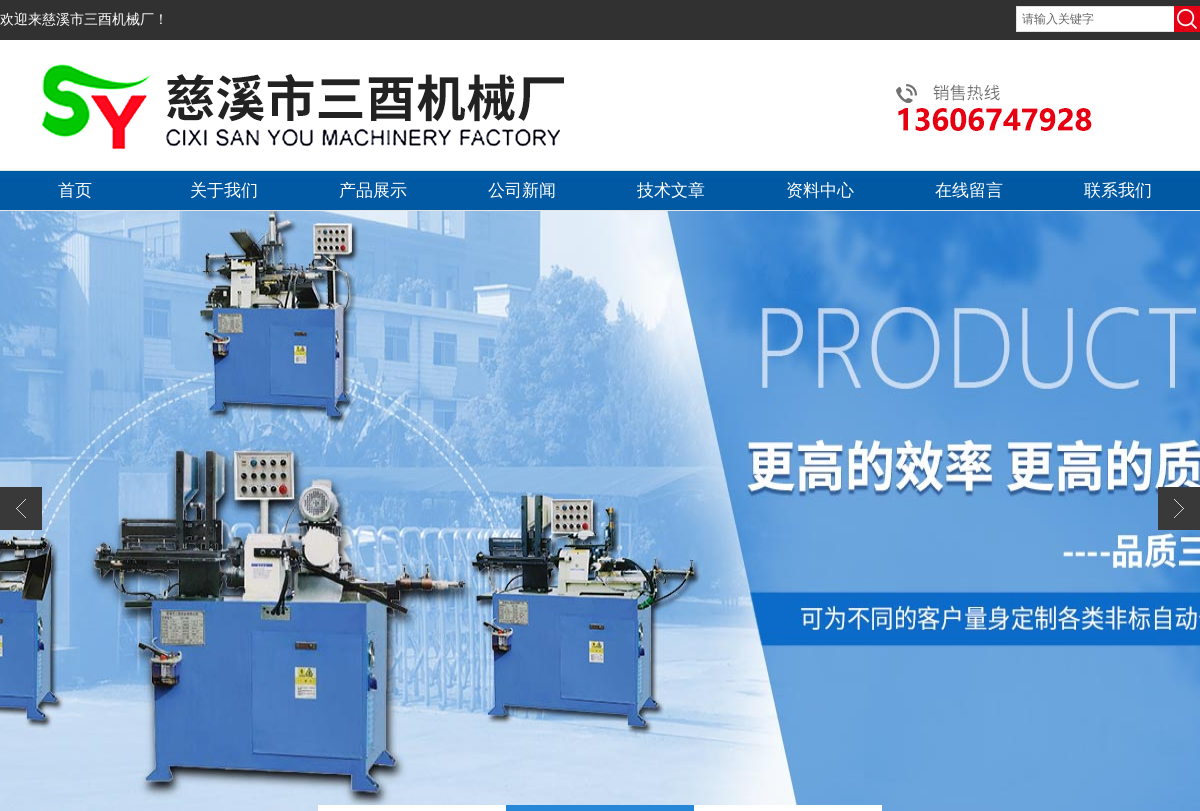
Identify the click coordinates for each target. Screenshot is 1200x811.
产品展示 (373, 190)
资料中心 (820, 190)
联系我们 (1118, 190)
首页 (75, 190)
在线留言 (969, 190)
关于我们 (224, 190)
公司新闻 (522, 190)
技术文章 (671, 190)
